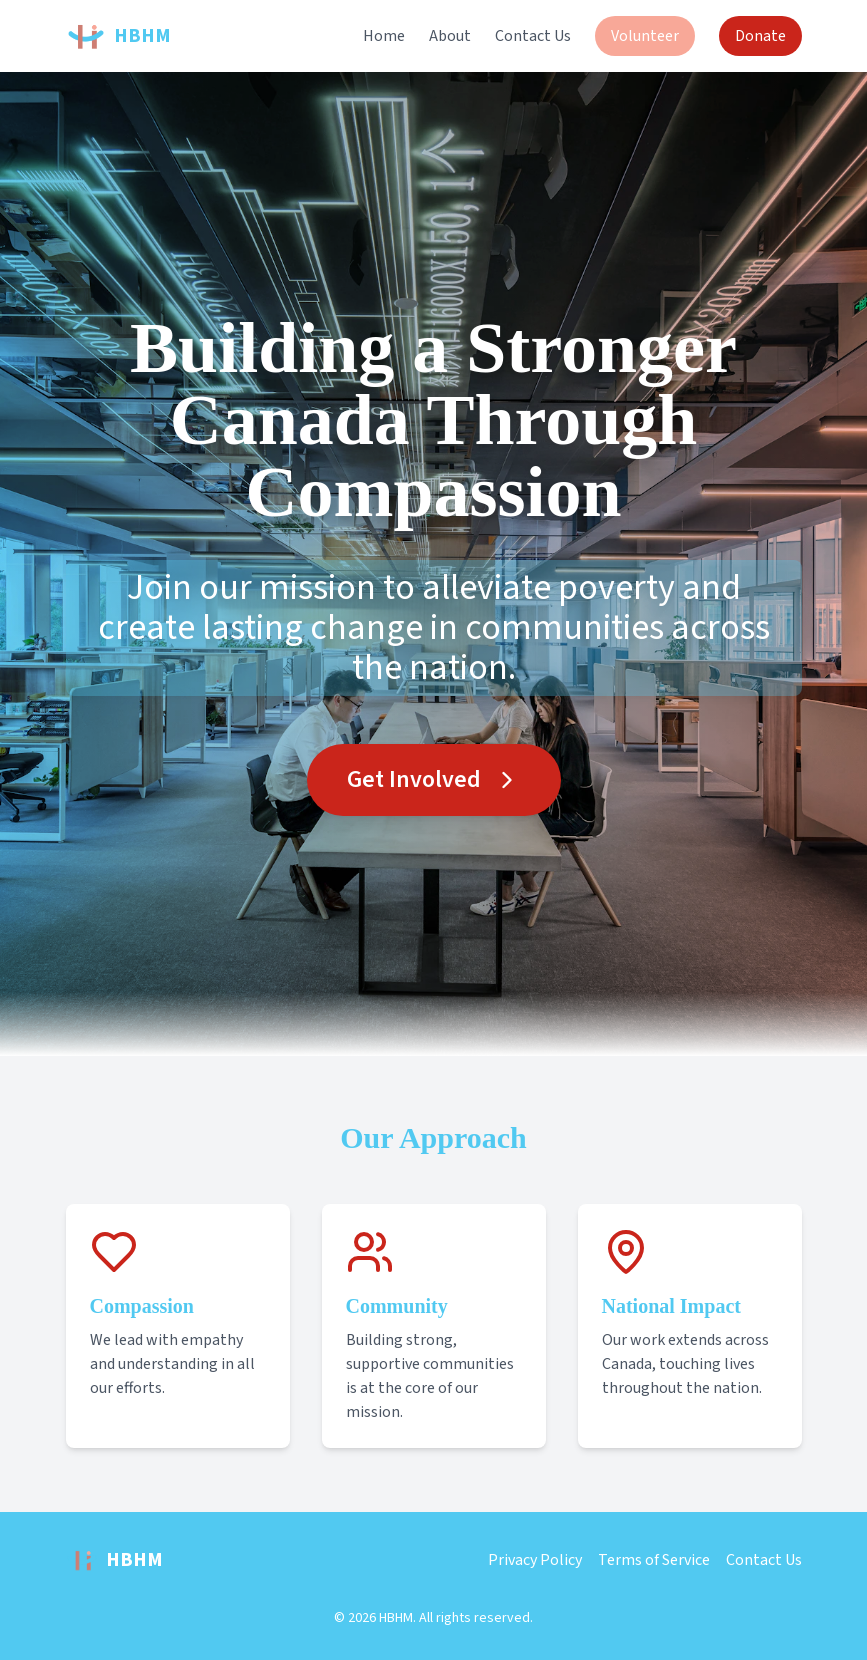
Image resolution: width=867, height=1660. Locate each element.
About (450, 36)
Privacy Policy (535, 1560)
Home (384, 36)
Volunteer (645, 36)
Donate (760, 36)
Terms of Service (654, 1560)
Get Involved (434, 779)
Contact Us (533, 36)
